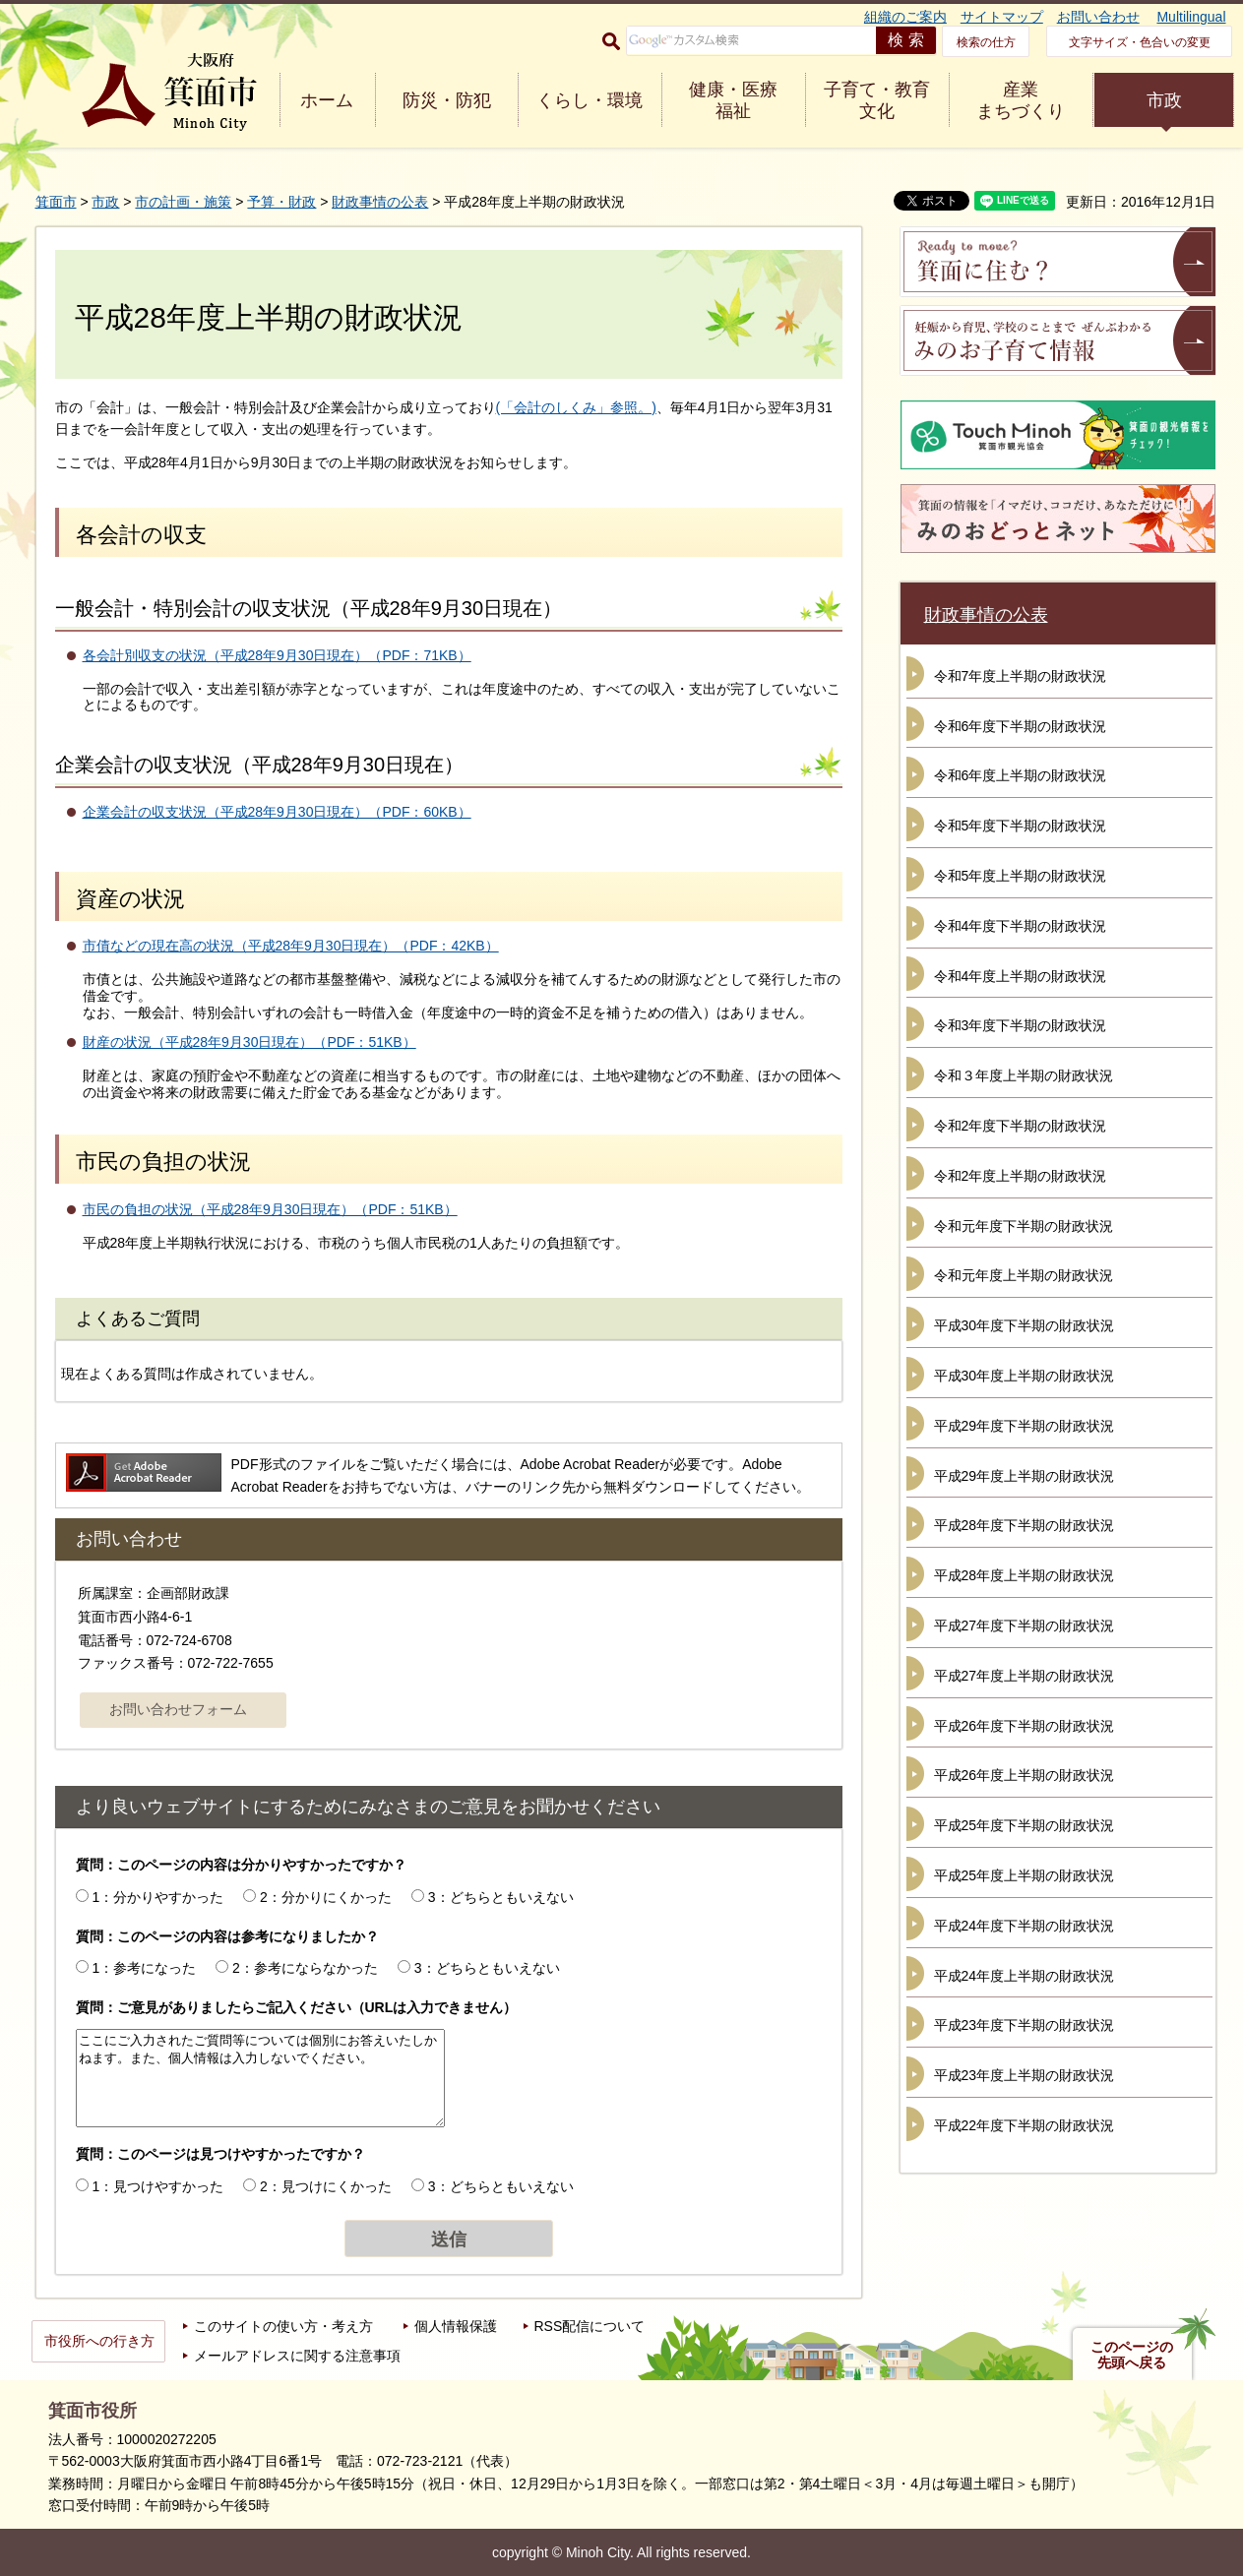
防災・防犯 (447, 100)
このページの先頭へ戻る (1131, 2354)
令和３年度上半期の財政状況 (1023, 1075)
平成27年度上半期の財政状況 (1024, 1676)
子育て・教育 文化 (877, 100)
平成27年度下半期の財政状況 (1024, 1625)
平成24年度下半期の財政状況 (1024, 1925)
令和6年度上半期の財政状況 (1020, 775)
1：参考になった (144, 1968)
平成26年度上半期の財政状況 (1024, 1775)
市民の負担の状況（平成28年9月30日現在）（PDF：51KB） (270, 1209)
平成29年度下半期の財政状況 (1024, 1426)
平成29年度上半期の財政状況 (1024, 1476)
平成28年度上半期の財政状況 (1024, 1575)
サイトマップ (1002, 17)
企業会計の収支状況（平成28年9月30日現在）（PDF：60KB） (277, 812)
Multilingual (1190, 17)
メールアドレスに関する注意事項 (297, 2355)
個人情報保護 (455, 2326)
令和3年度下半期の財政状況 (1020, 1025)
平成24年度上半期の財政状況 (1024, 1976)
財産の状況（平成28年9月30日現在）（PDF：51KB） (249, 1042)
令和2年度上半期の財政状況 (1020, 1176)
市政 (1164, 100)
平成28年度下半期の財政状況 (1024, 1525)
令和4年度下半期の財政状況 (1020, 926)
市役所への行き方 (99, 2341)
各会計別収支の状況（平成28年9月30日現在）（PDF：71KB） (277, 655)
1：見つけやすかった (157, 2186)
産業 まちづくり (1020, 100)
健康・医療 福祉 (733, 100)
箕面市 (56, 202)
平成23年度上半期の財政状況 (1024, 2075)
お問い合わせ (1098, 17)
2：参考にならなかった (305, 1968)
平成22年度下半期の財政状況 (1024, 2125)
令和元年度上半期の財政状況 (1023, 1275)
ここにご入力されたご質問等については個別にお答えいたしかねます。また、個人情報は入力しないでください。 (260, 2078)
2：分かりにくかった (326, 1897)
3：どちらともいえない (501, 1897)
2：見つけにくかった (326, 2186)
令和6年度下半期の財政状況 (1020, 726)
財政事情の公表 (380, 202)
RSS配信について (590, 2326)
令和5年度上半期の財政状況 (1020, 876)
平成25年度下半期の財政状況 (1024, 1825)
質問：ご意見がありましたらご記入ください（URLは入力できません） (297, 2007)
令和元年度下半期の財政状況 (1023, 1226)
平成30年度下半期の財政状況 (1024, 1325)
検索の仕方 (986, 42)
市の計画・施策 (183, 202)
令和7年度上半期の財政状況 (1020, 676)
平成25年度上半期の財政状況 (1024, 1875)
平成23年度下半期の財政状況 (1024, 2025)
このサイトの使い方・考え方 (283, 2326)
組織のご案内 (905, 17)
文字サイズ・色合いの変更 (1140, 42)
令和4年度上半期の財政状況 (1020, 976)
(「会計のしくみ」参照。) (576, 407)
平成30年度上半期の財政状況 (1024, 1375)
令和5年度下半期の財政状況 (1020, 825)
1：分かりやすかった (157, 1897)
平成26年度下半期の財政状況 (1024, 1726)
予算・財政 (281, 202)
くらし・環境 (589, 100)
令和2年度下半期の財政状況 (1020, 1126)
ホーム (326, 100)
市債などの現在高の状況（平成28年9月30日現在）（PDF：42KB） (291, 945)
